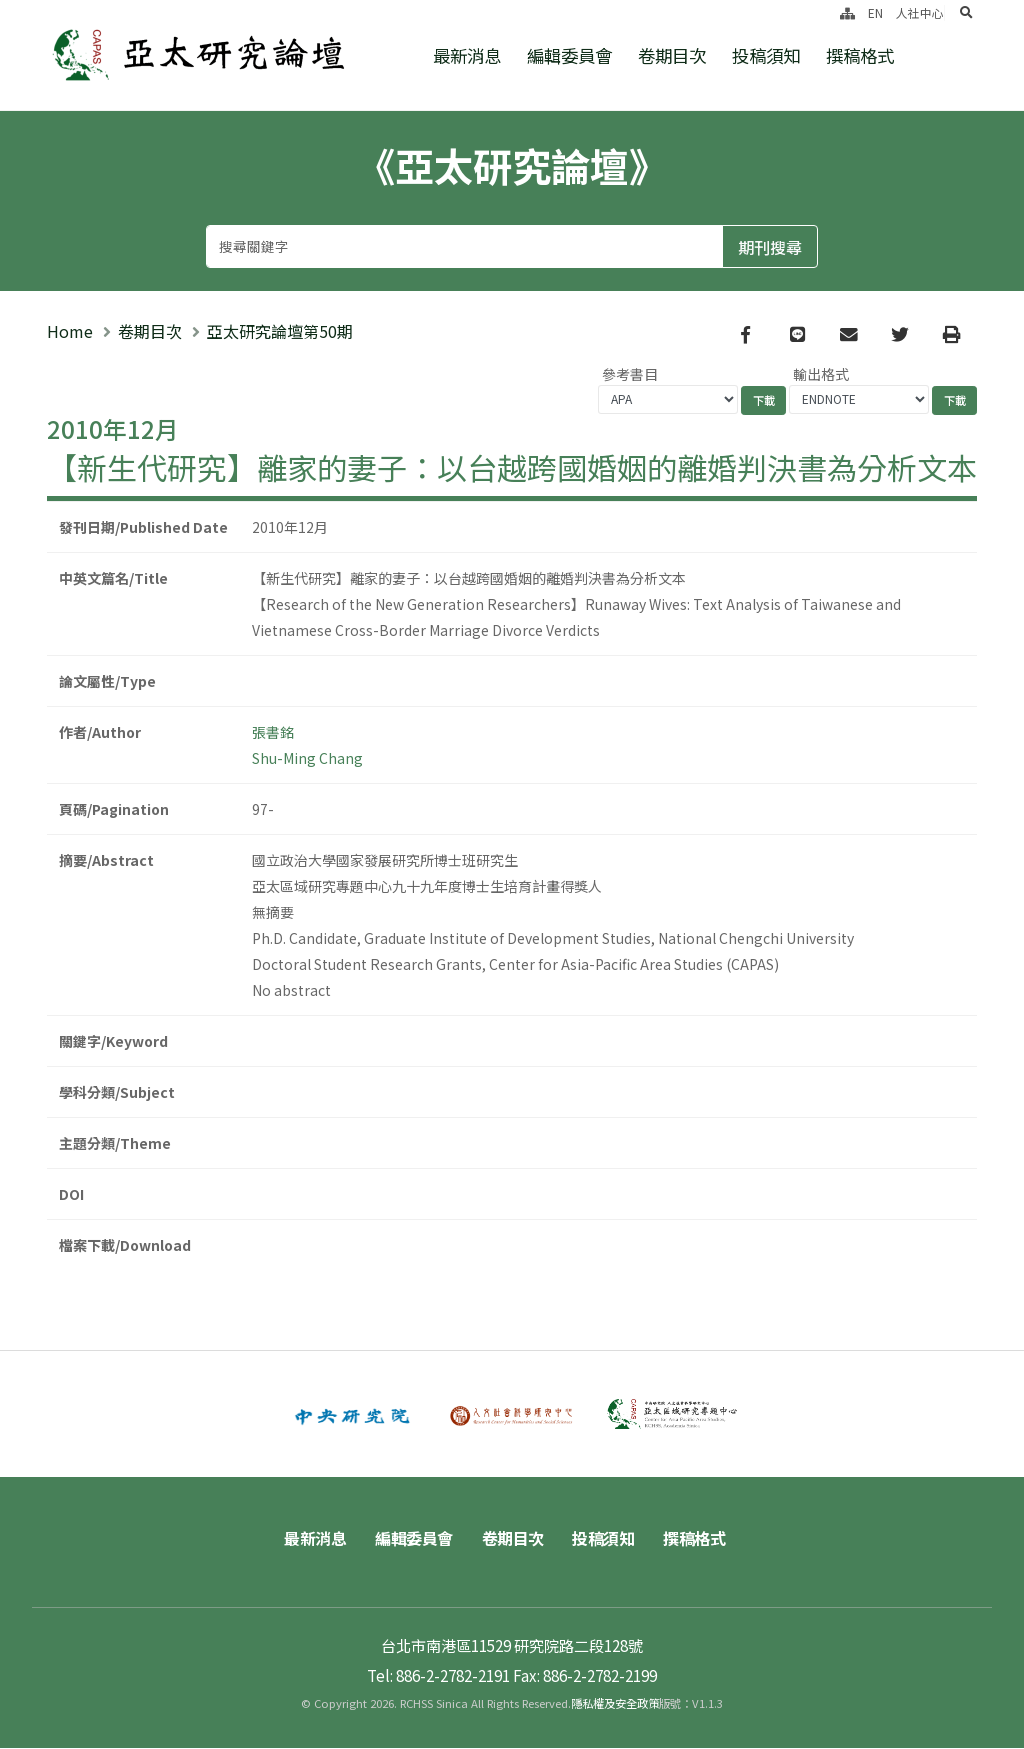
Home (70, 331)
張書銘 (273, 732)
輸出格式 (821, 374)
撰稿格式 (860, 55)
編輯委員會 (569, 55)
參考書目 (630, 374)
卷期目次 (672, 55)
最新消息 (467, 55)
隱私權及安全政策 (615, 1704)
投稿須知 (766, 55)
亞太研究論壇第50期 (280, 331)
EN (875, 12)
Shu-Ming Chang (307, 758)
